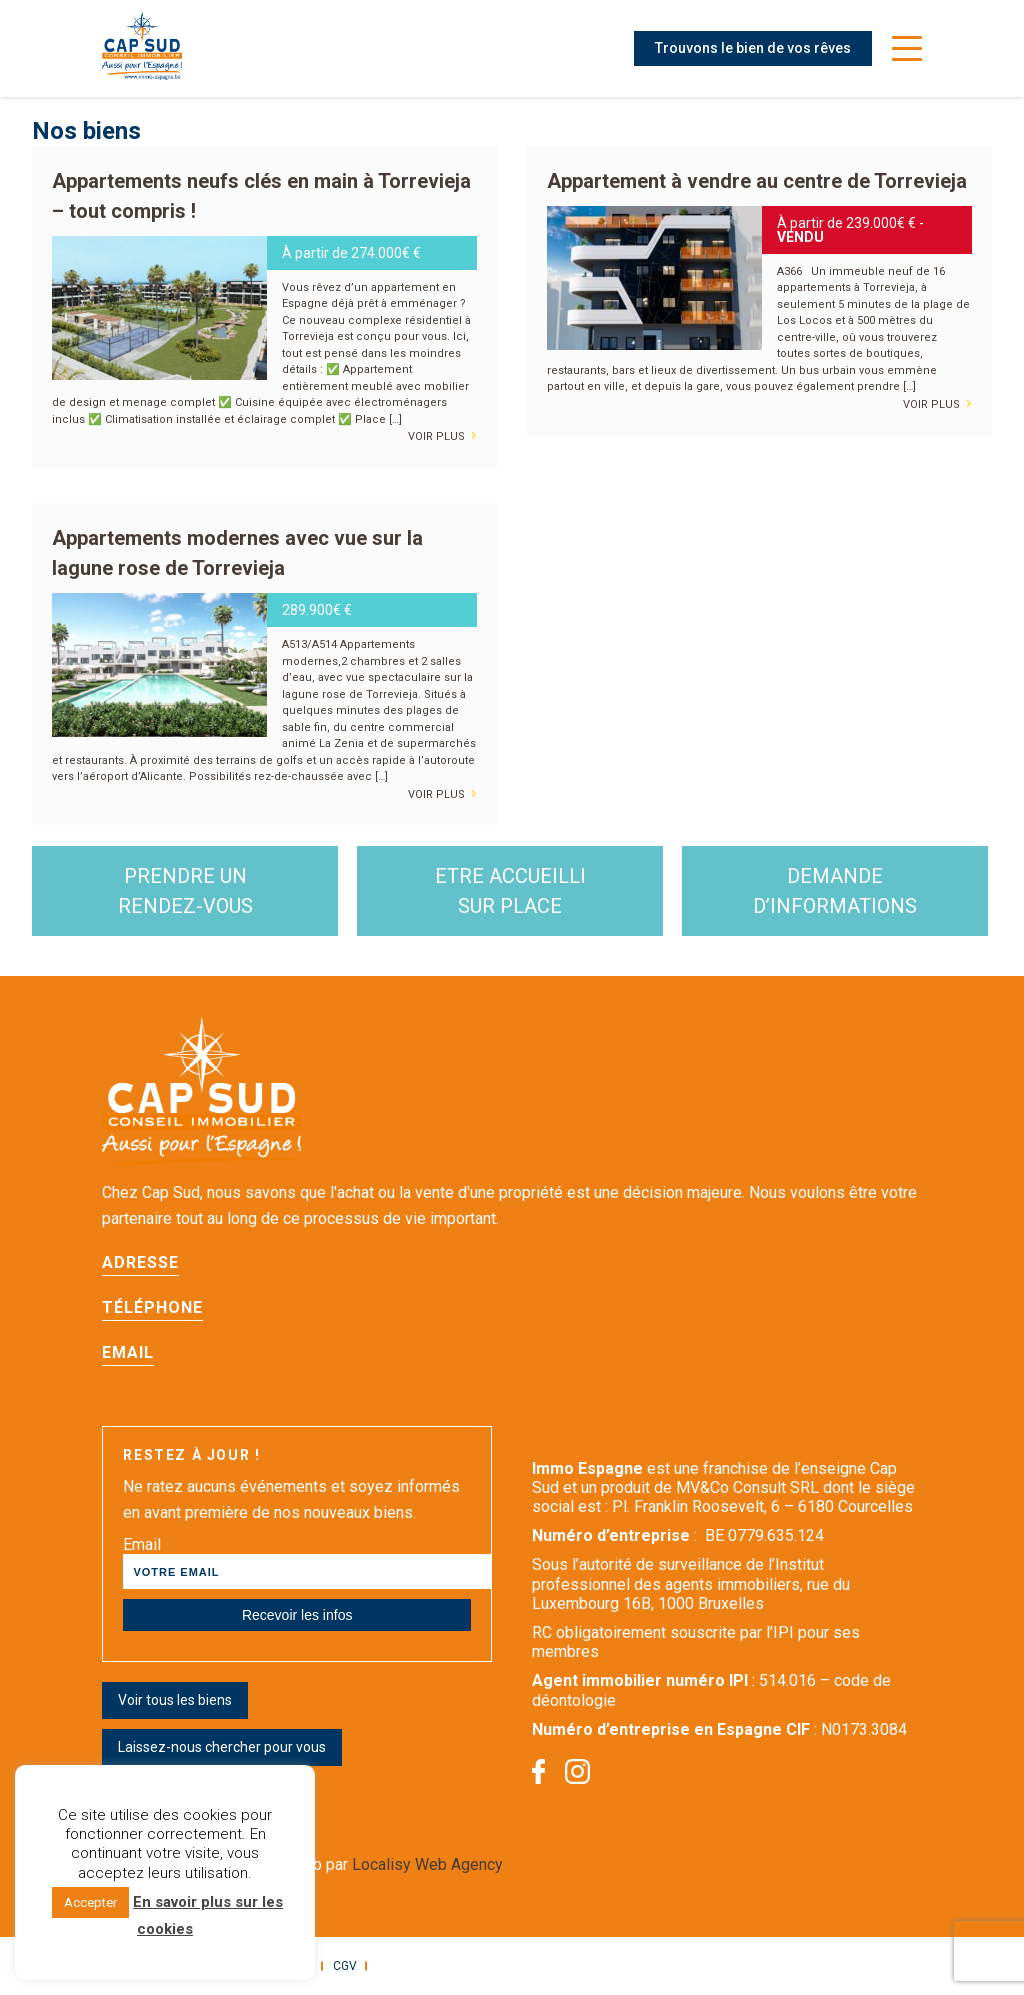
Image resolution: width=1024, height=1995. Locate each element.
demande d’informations (835, 891)
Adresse (140, 1262)
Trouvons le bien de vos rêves (753, 48)
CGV (345, 1966)
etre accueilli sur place (510, 891)
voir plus (442, 433)
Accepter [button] (90, 1902)
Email (128, 1352)
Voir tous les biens (175, 1700)
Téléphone (152, 1307)
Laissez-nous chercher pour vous (222, 1747)
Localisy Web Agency (427, 1864)
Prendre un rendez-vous (185, 891)
